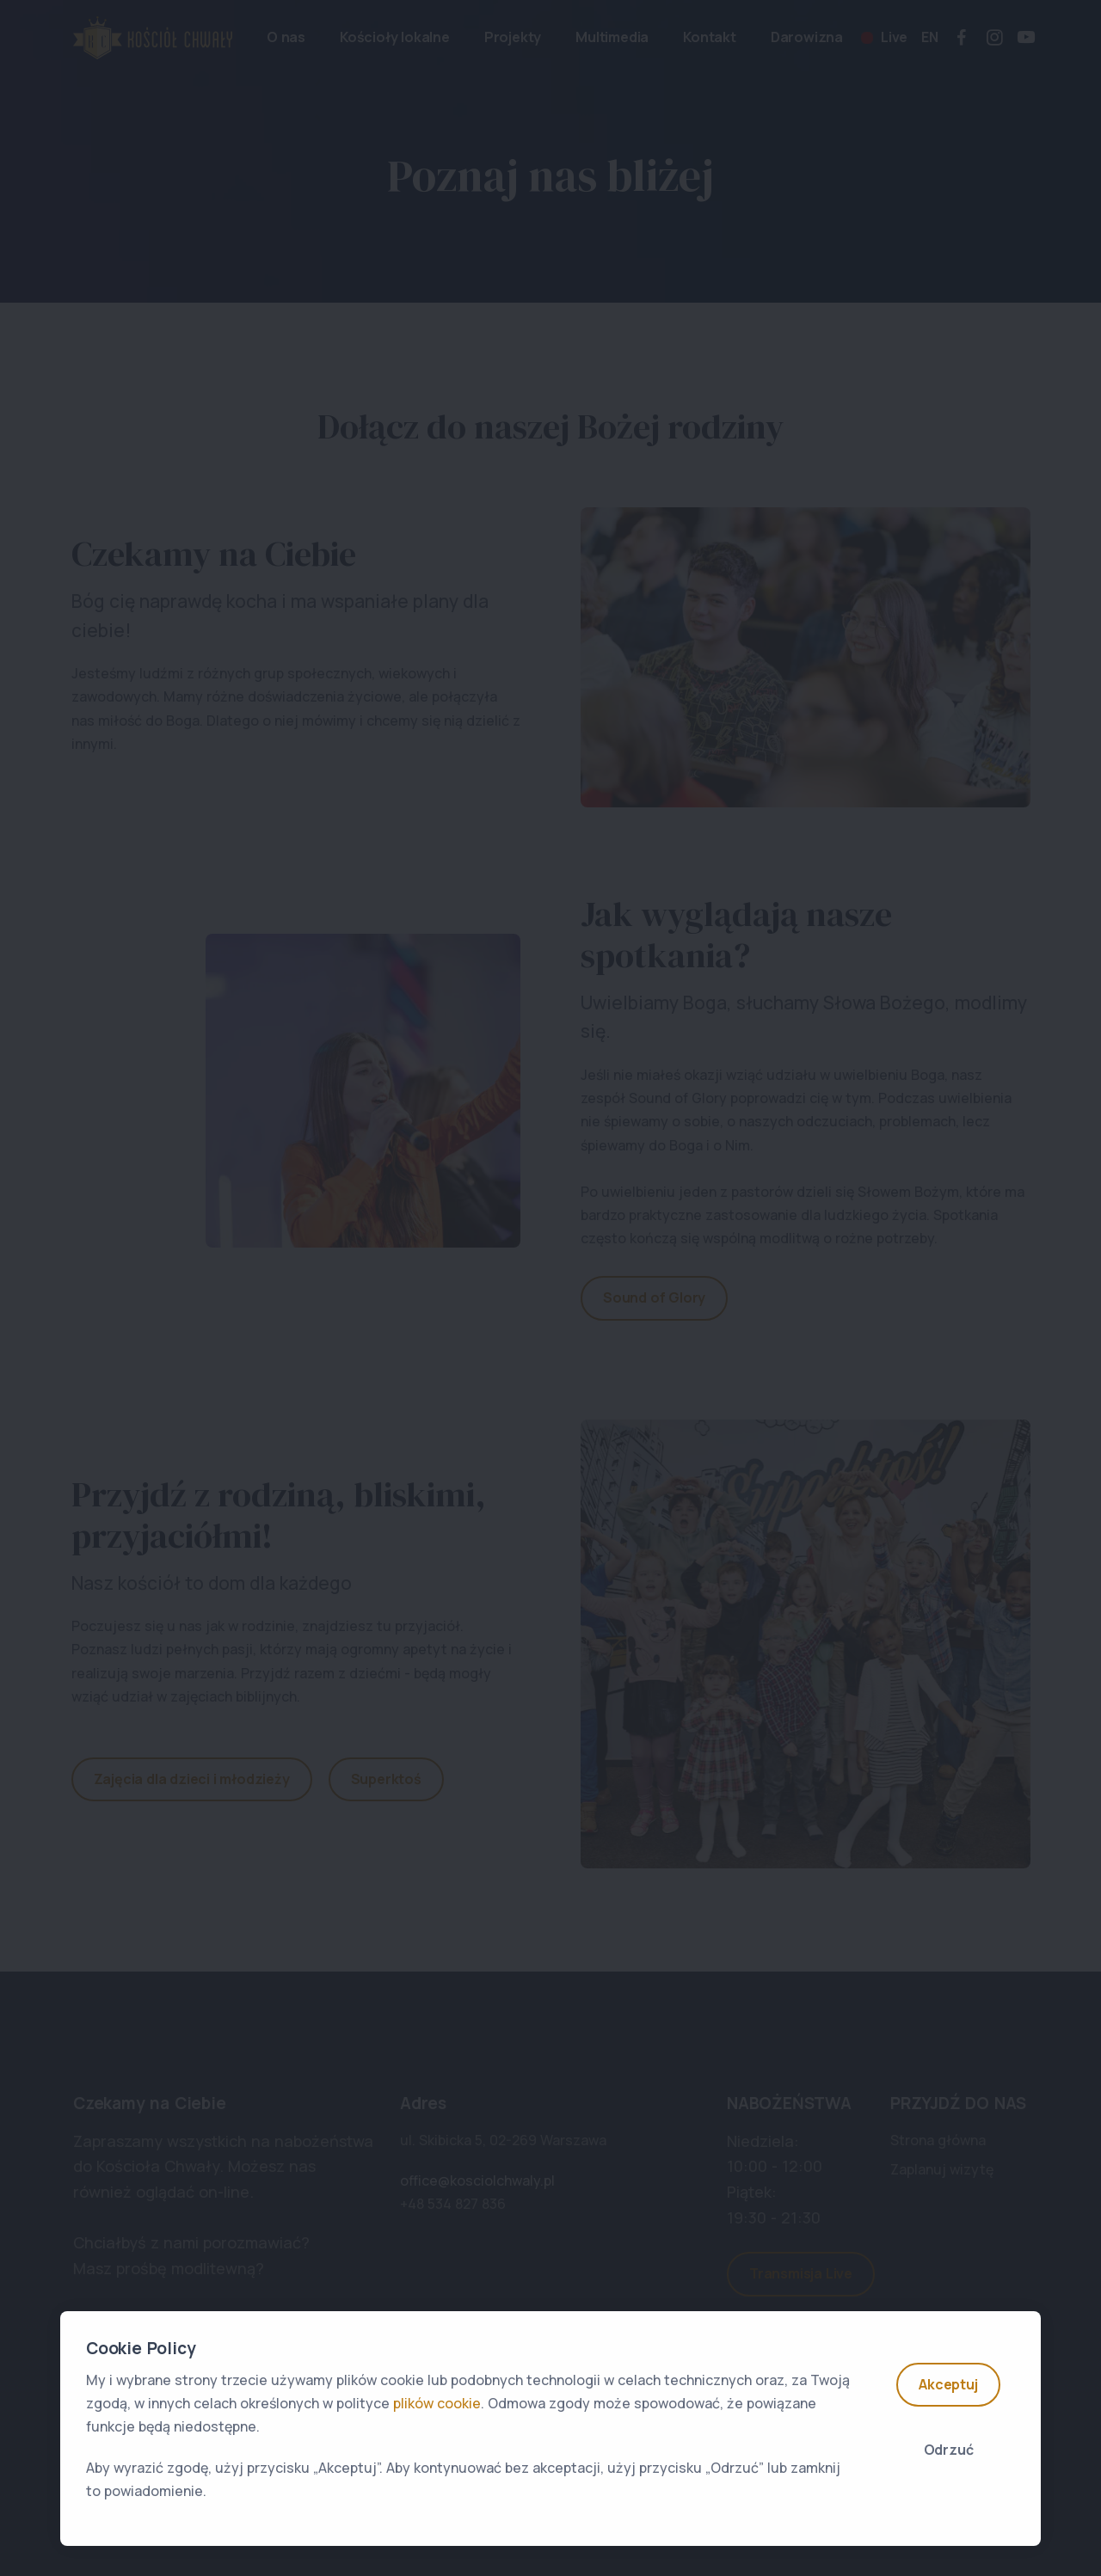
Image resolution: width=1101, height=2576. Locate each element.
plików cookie (437, 2403)
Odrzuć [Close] (949, 2449)
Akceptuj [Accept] (948, 2384)
